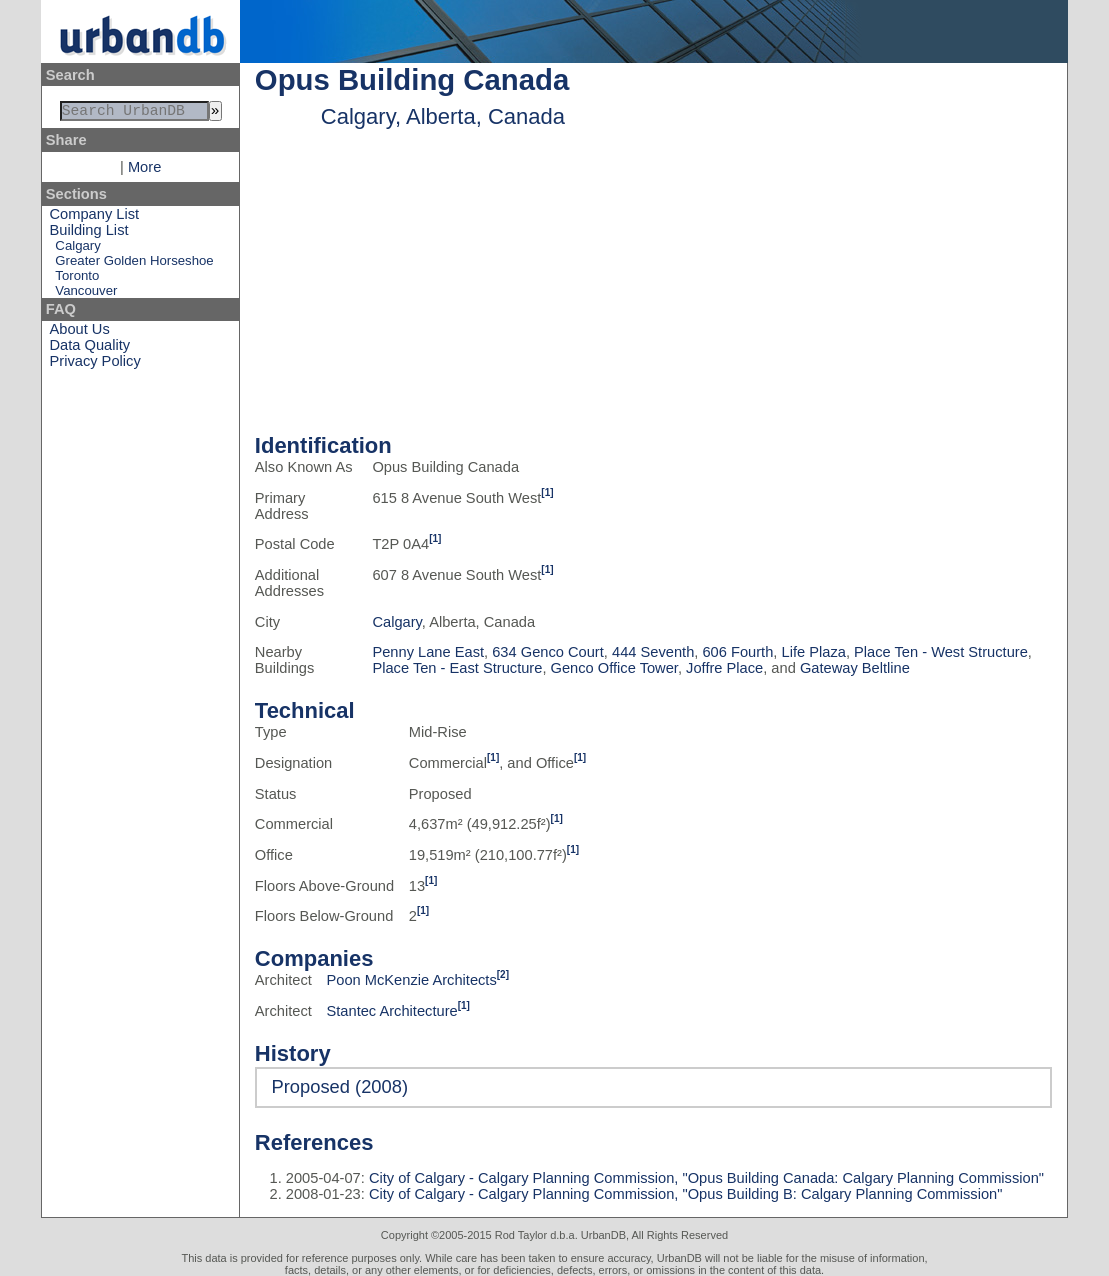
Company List (95, 218)
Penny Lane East (428, 652)
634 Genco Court (548, 652)
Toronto (77, 279)
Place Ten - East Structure (457, 668)
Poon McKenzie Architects (412, 980)
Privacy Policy (95, 365)
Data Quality (90, 349)
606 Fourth (737, 652)
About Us (80, 333)
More (144, 171)
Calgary (77, 249)
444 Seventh (653, 652)
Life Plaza (814, 652)
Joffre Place (724, 668)
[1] (547, 492)
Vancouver (86, 294)
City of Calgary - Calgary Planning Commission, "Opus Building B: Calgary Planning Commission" (684, 1194)
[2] (503, 974)
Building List (89, 234)
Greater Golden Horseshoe (134, 264)
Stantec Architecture (392, 1011)
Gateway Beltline (855, 668)
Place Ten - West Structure (941, 652)
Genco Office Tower (614, 668)
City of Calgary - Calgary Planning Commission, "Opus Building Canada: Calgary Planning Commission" (704, 1178)
